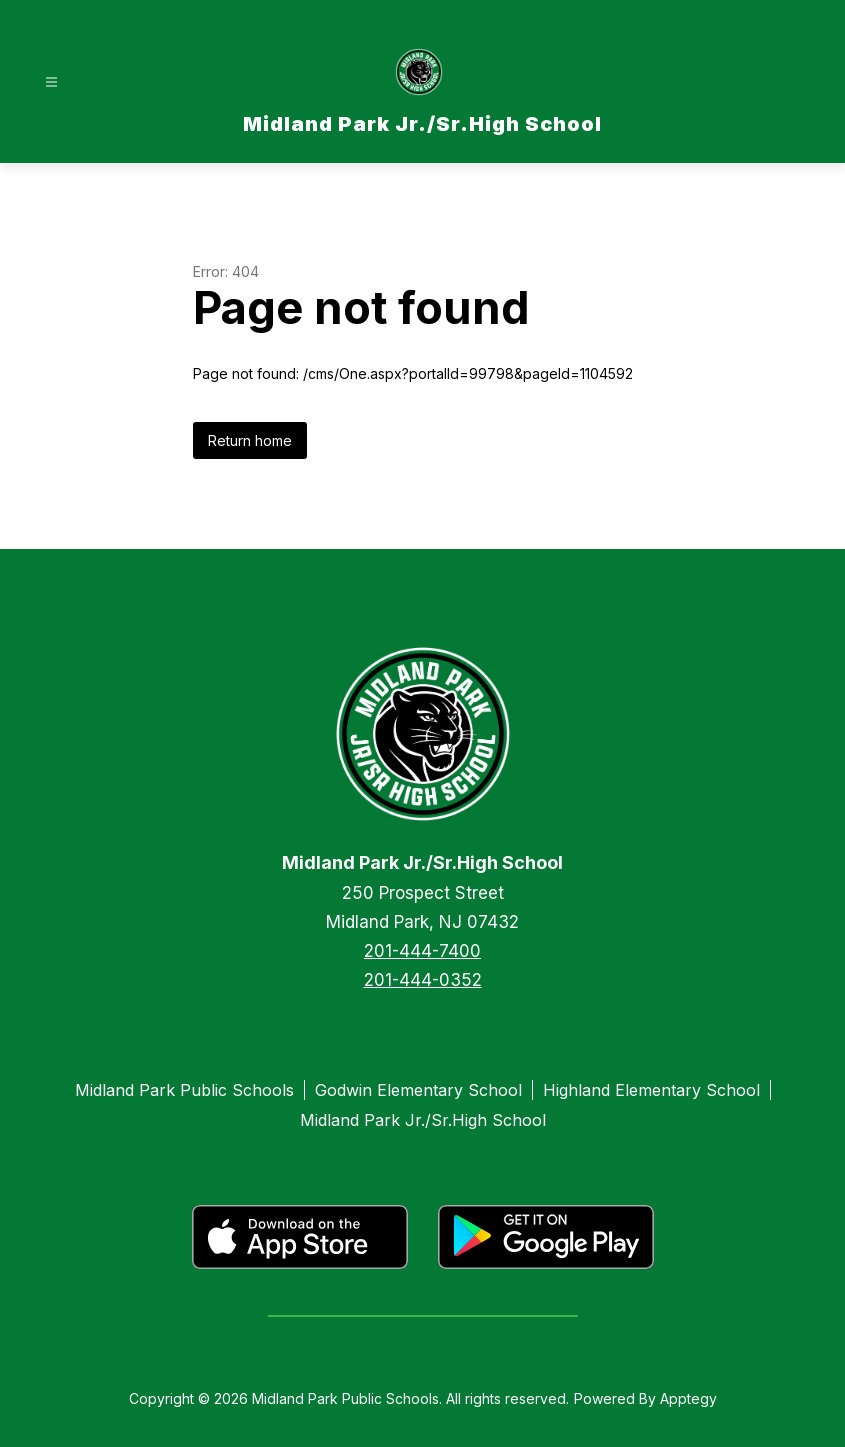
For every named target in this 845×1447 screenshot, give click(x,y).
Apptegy (688, 1398)
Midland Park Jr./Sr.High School (423, 1120)
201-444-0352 (423, 980)
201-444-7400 (422, 951)
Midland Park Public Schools (184, 1090)
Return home (250, 440)
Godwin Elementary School (418, 1090)
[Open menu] (51, 82)
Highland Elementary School (651, 1090)
